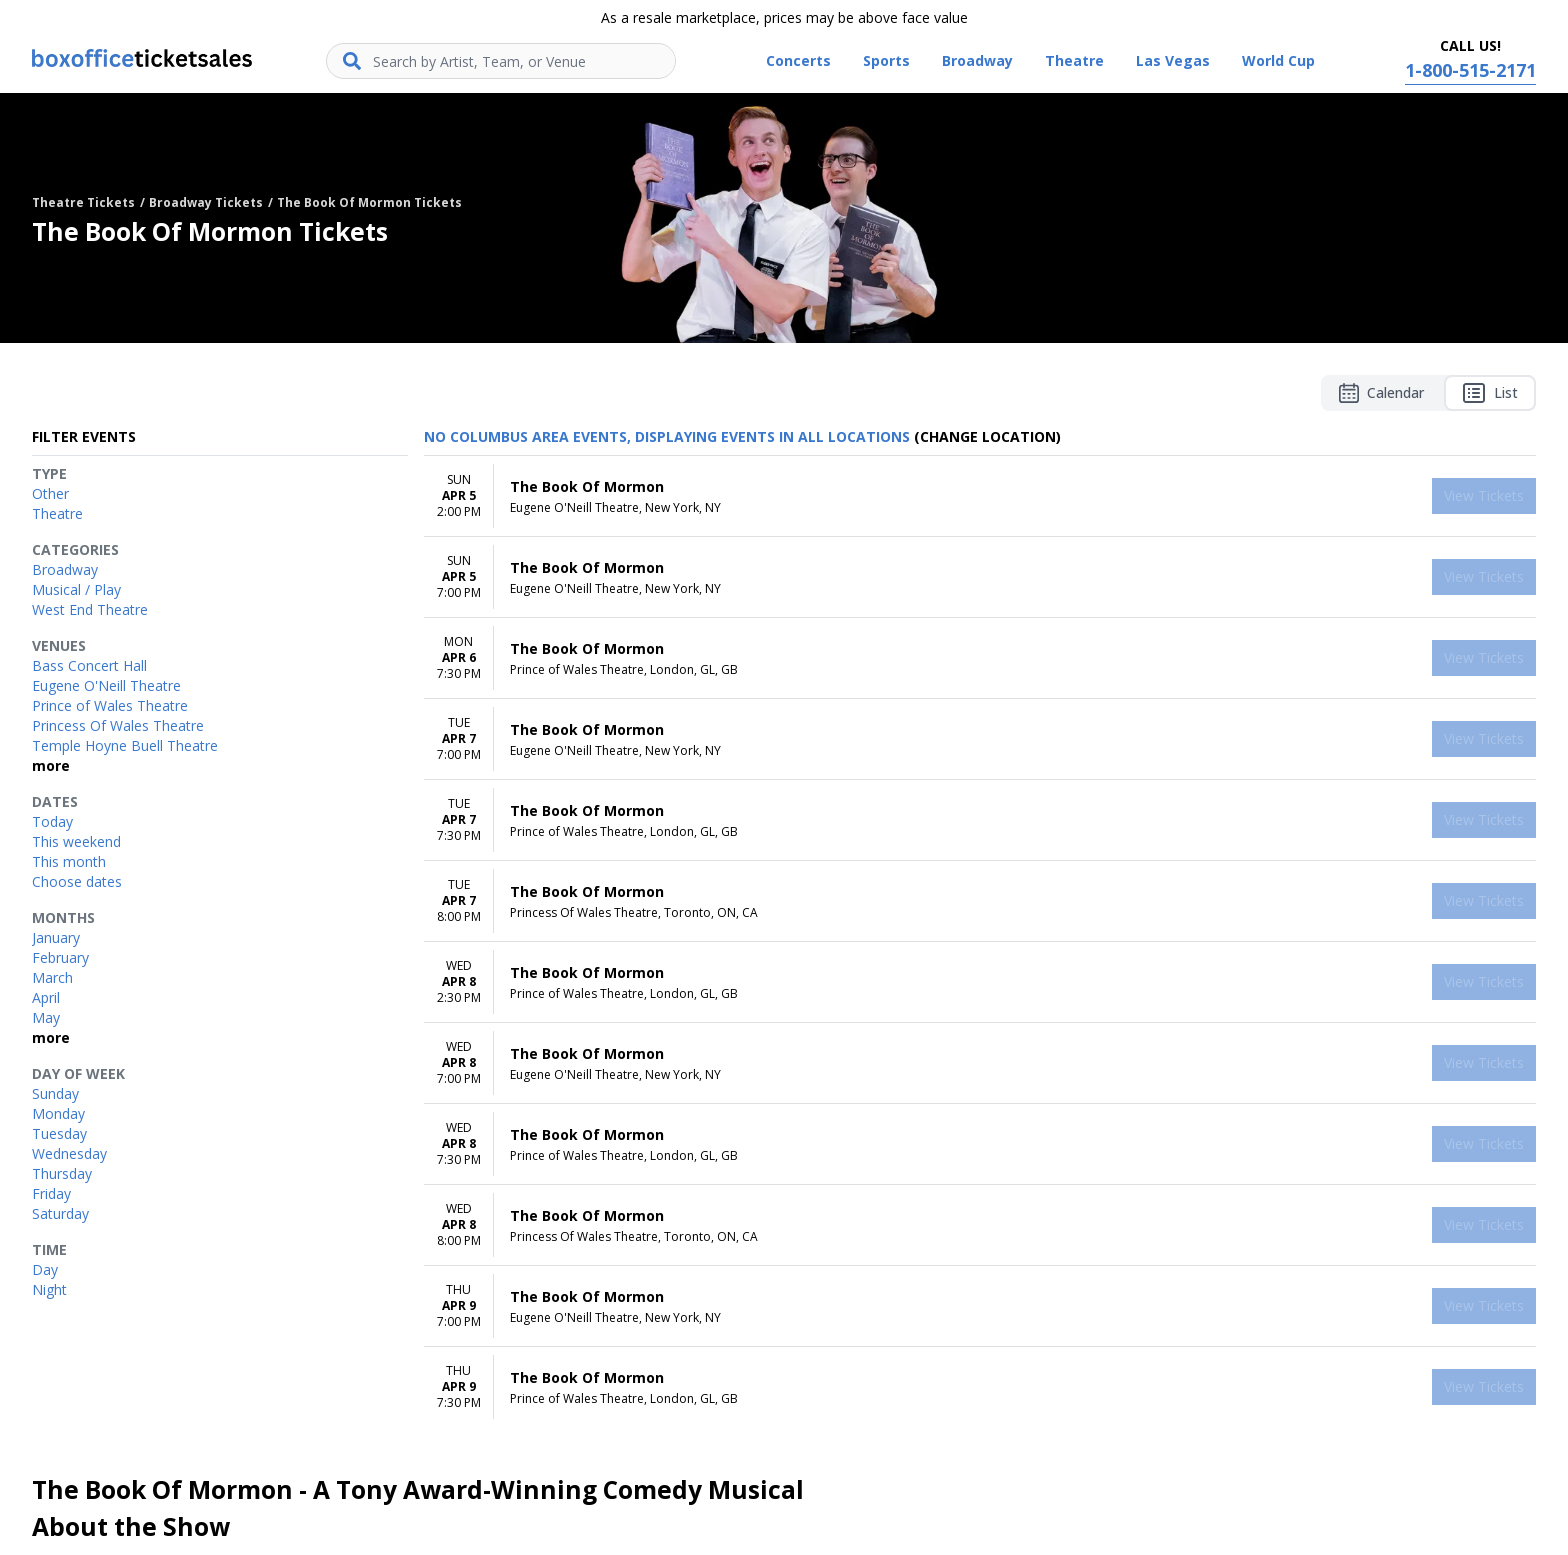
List (1490, 393)
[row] (980, 496)
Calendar (1381, 393)
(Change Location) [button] (987, 436)
